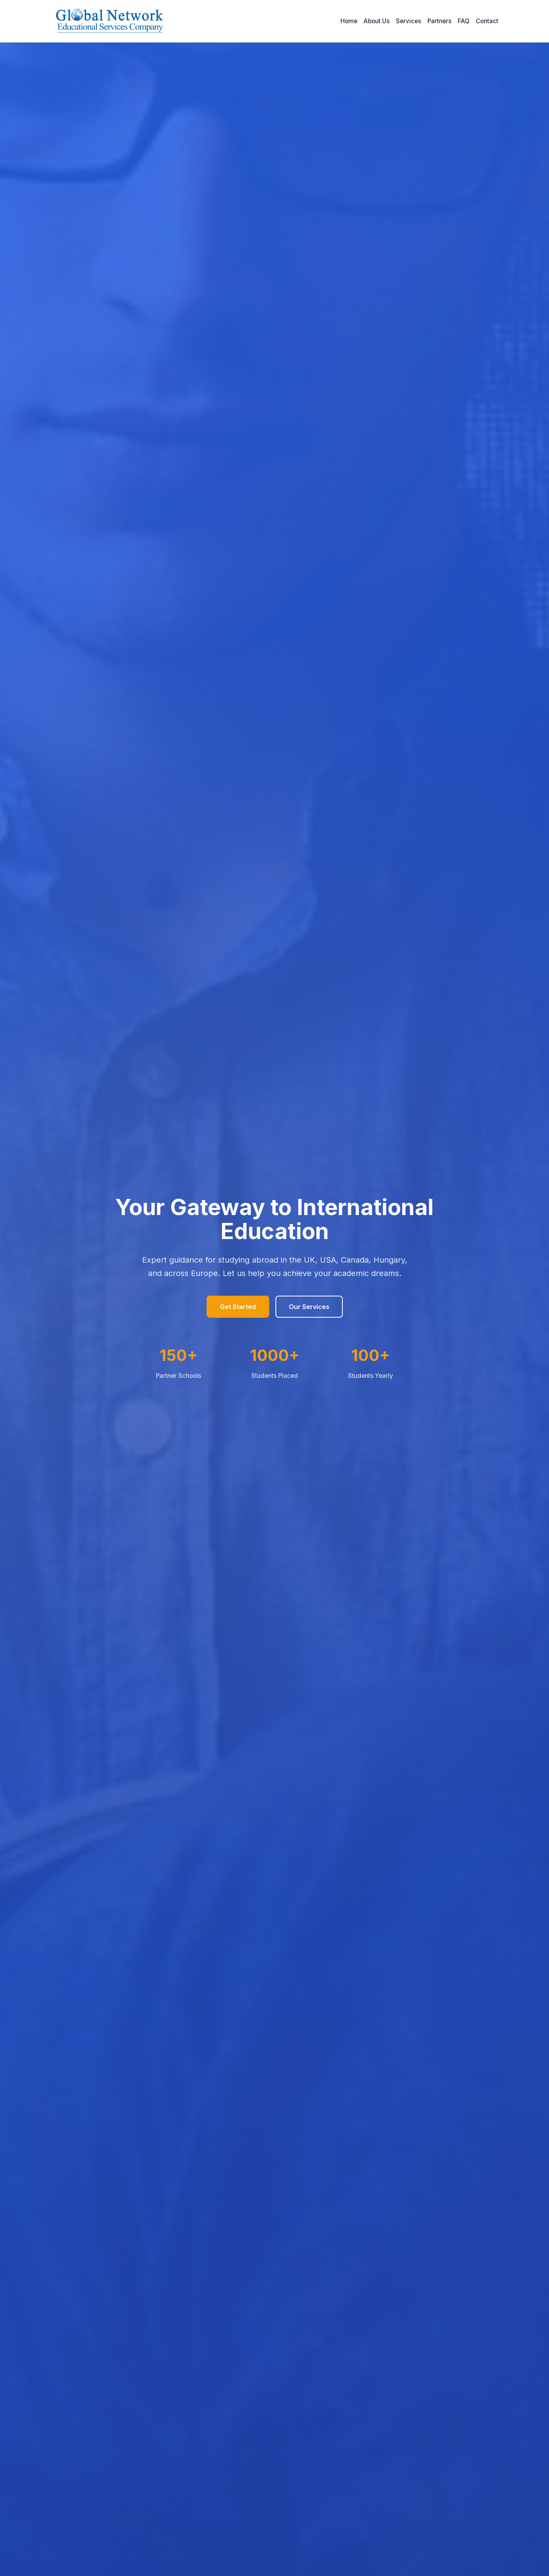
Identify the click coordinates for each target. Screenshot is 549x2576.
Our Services (309, 1307)
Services (408, 21)
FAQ (464, 21)
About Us (377, 21)
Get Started (238, 1307)
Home (348, 21)
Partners (439, 21)
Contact (487, 21)
